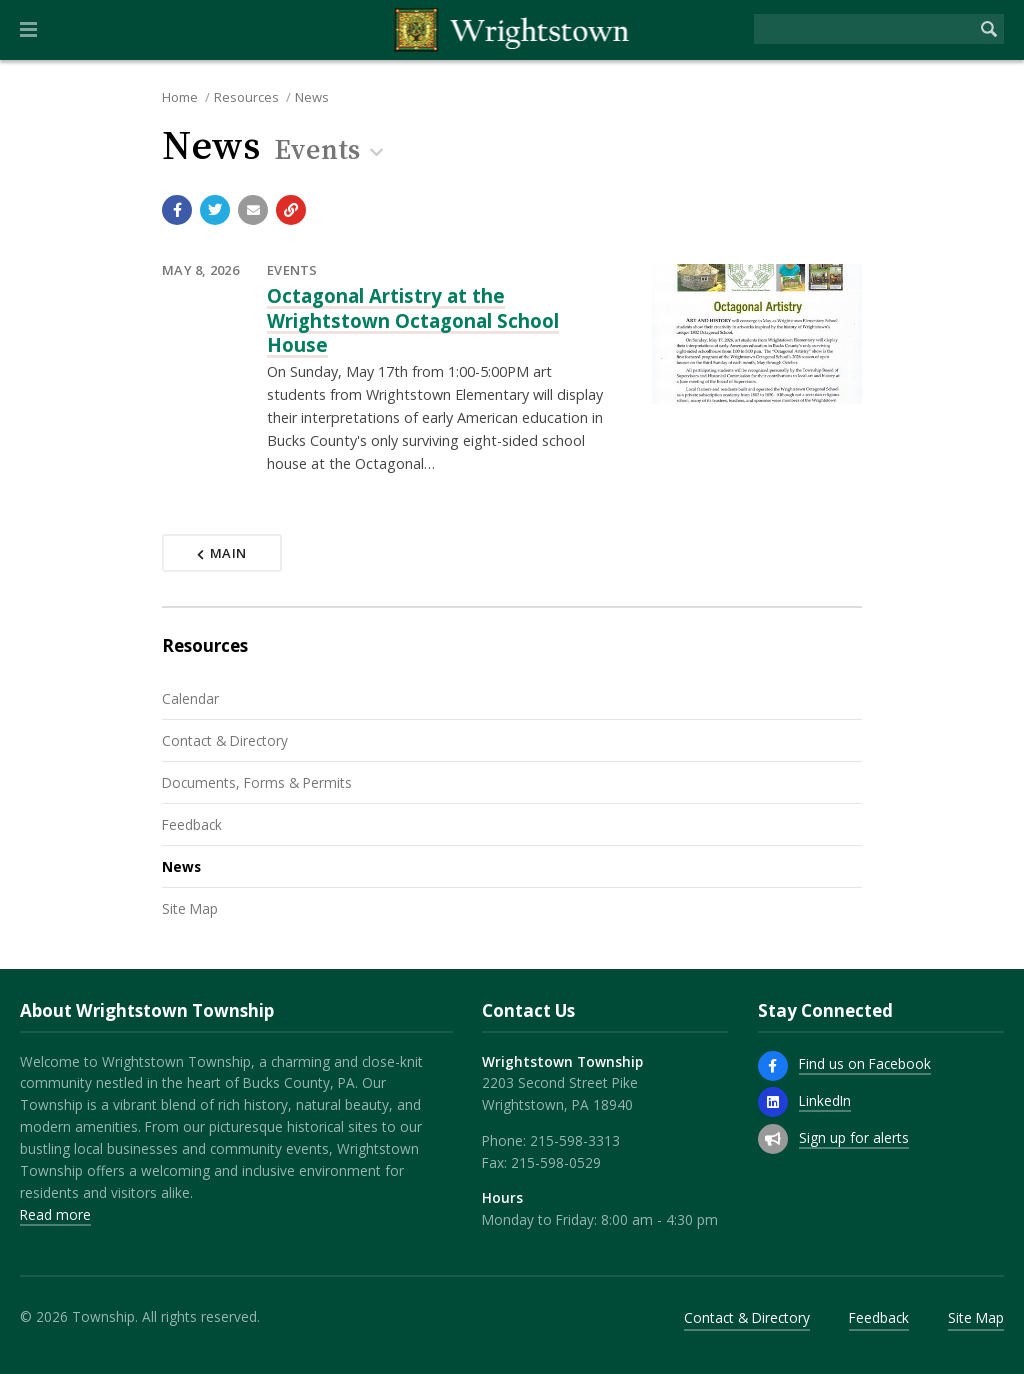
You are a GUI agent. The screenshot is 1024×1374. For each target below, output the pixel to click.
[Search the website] (864, 29)
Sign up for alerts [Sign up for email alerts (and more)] (854, 1137)
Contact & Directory (225, 740)
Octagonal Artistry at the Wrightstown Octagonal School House (413, 320)
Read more (55, 1214)
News (312, 97)
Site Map (190, 908)
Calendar (190, 698)
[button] (28, 30)
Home (180, 97)
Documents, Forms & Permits (257, 782)
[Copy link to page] (291, 210)
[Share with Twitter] (215, 210)
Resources (246, 97)
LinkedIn (825, 1100)
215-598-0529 (556, 1162)
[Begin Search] (989, 29)
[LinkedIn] (773, 1102)
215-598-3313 (575, 1140)
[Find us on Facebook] (773, 1066)
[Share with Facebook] (177, 210)
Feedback (192, 824)
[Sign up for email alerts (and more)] (773, 1139)
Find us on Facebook (865, 1063)
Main (222, 553)
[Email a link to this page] (253, 210)
